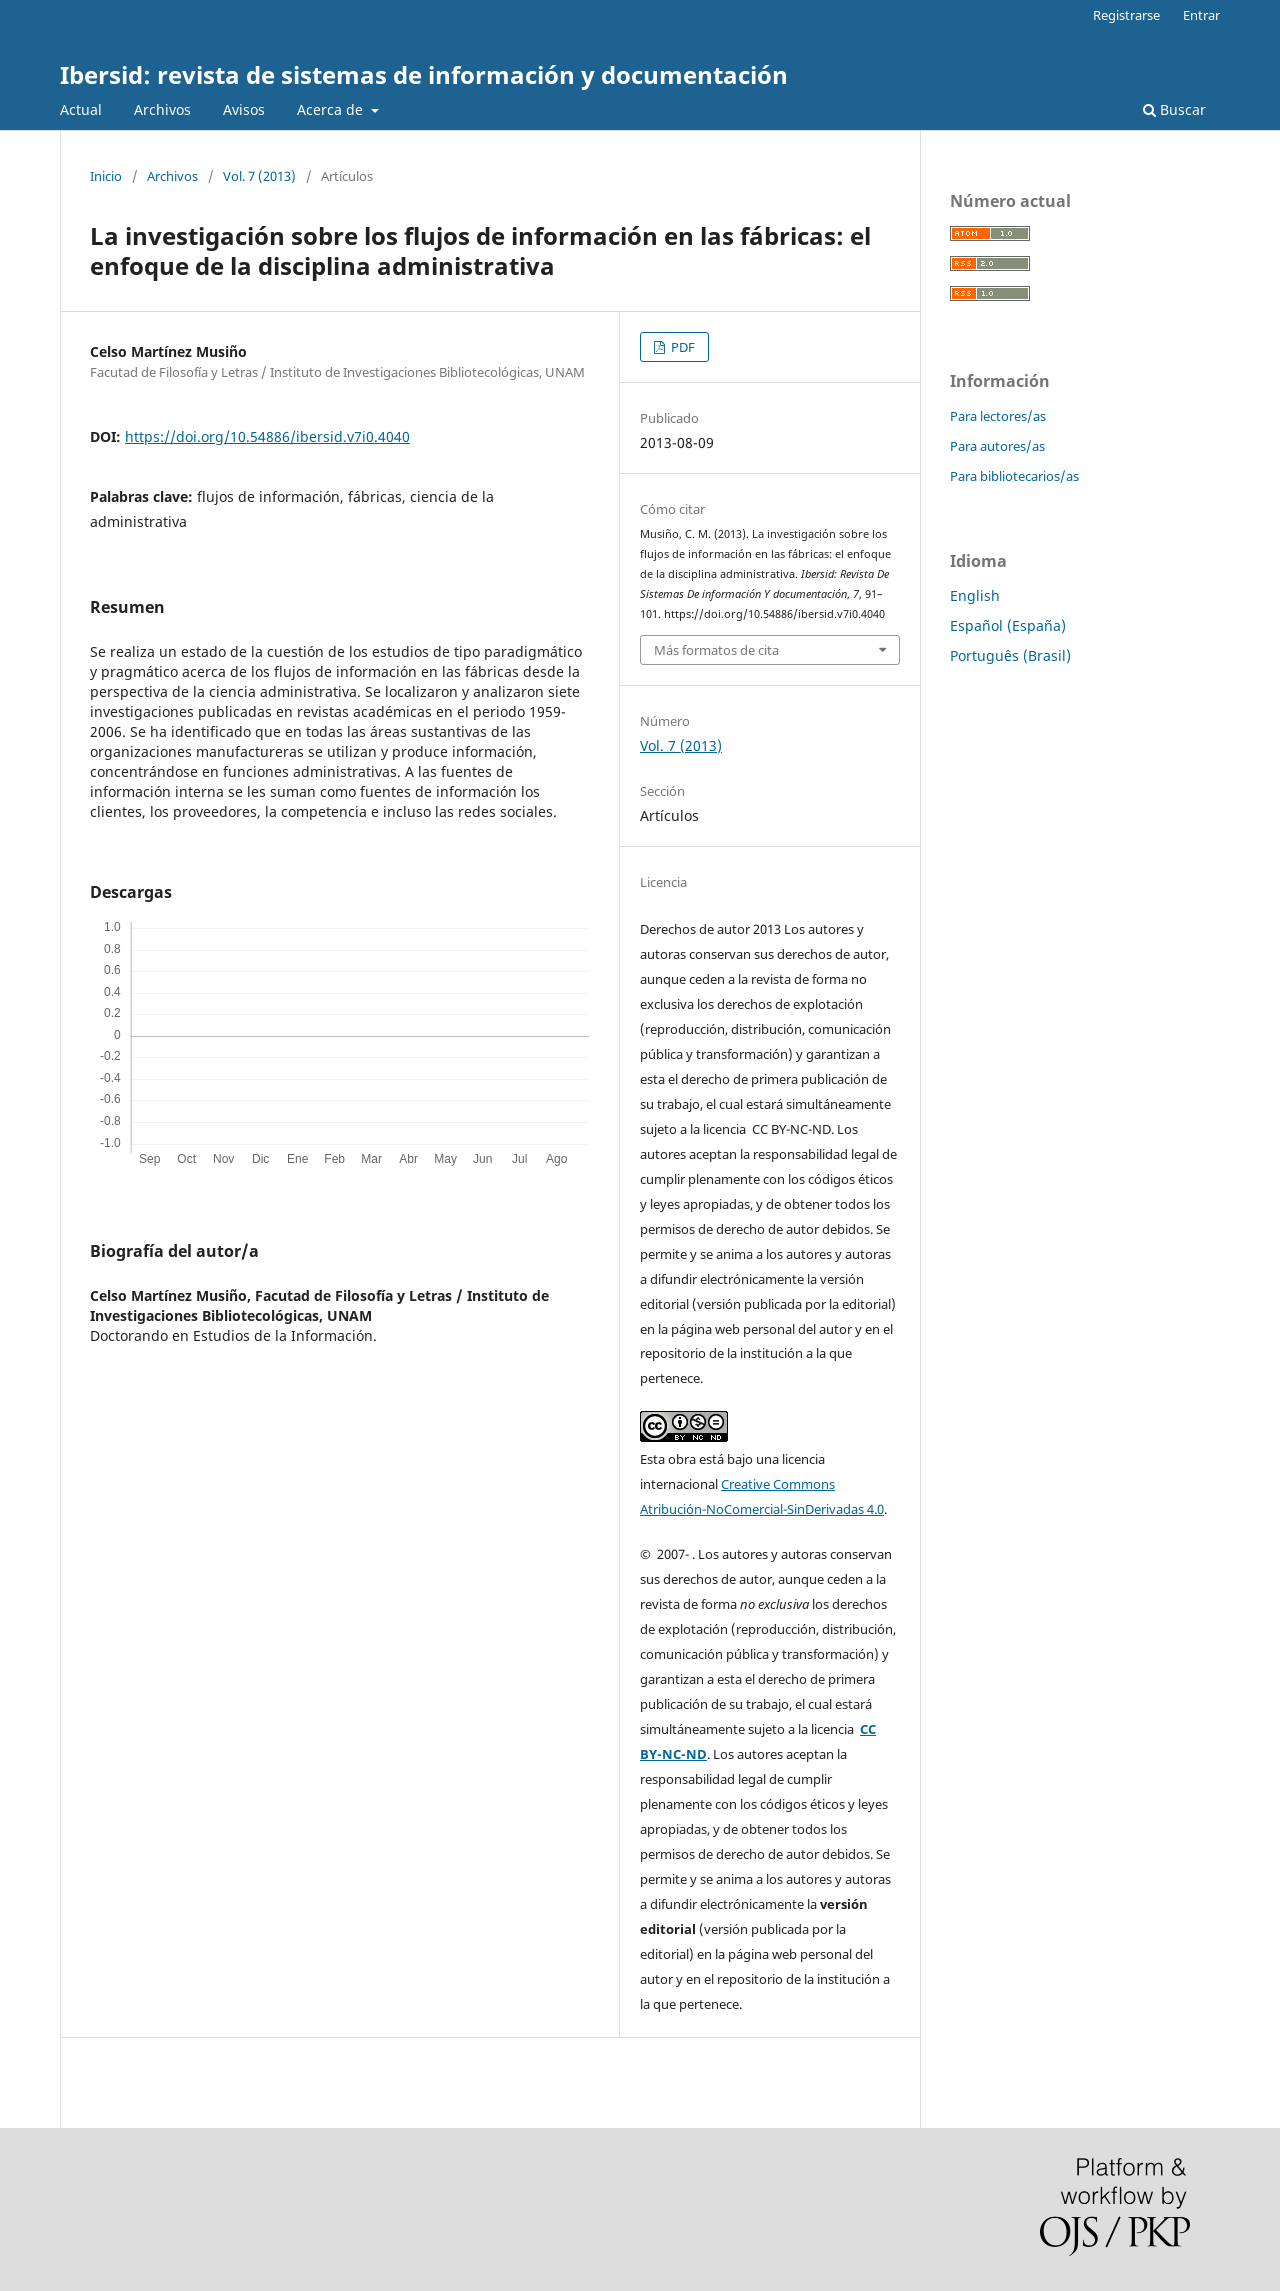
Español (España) (1008, 625)
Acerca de (332, 109)
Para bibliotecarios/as (1014, 476)
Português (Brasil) (1010, 655)
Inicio (106, 176)
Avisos (244, 109)
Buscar (1174, 109)
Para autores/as (997, 446)
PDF (681, 347)
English (975, 595)
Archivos (162, 109)
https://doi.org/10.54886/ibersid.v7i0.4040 (267, 436)
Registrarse (1126, 15)
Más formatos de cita (716, 650)
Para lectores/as (998, 416)
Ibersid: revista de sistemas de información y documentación (424, 74)
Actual (81, 109)
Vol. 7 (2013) (259, 176)
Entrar (1201, 15)
